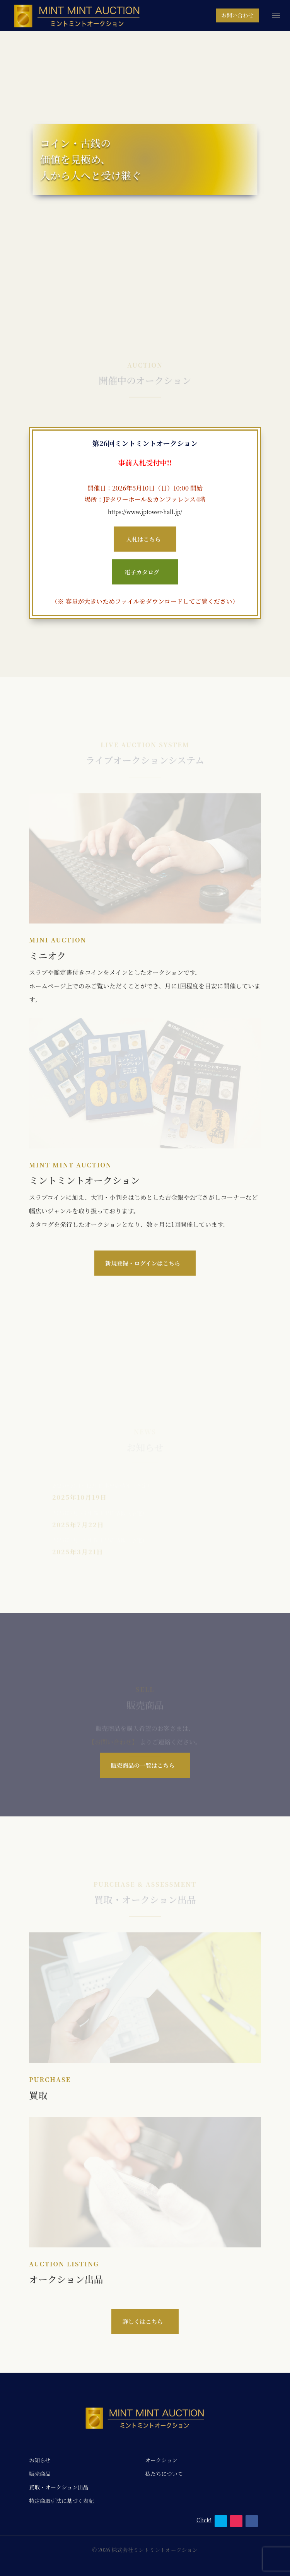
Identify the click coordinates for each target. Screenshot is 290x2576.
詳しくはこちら (142, 2321)
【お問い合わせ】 (114, 1745)
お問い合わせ (237, 15)
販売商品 (40, 2473)
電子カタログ (142, 572)
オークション (161, 2460)
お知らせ (40, 2460)
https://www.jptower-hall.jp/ (145, 512)
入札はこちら (143, 539)
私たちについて (164, 2473)
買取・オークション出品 (59, 2487)
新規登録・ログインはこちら (142, 1263)
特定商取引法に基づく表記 (61, 2500)
